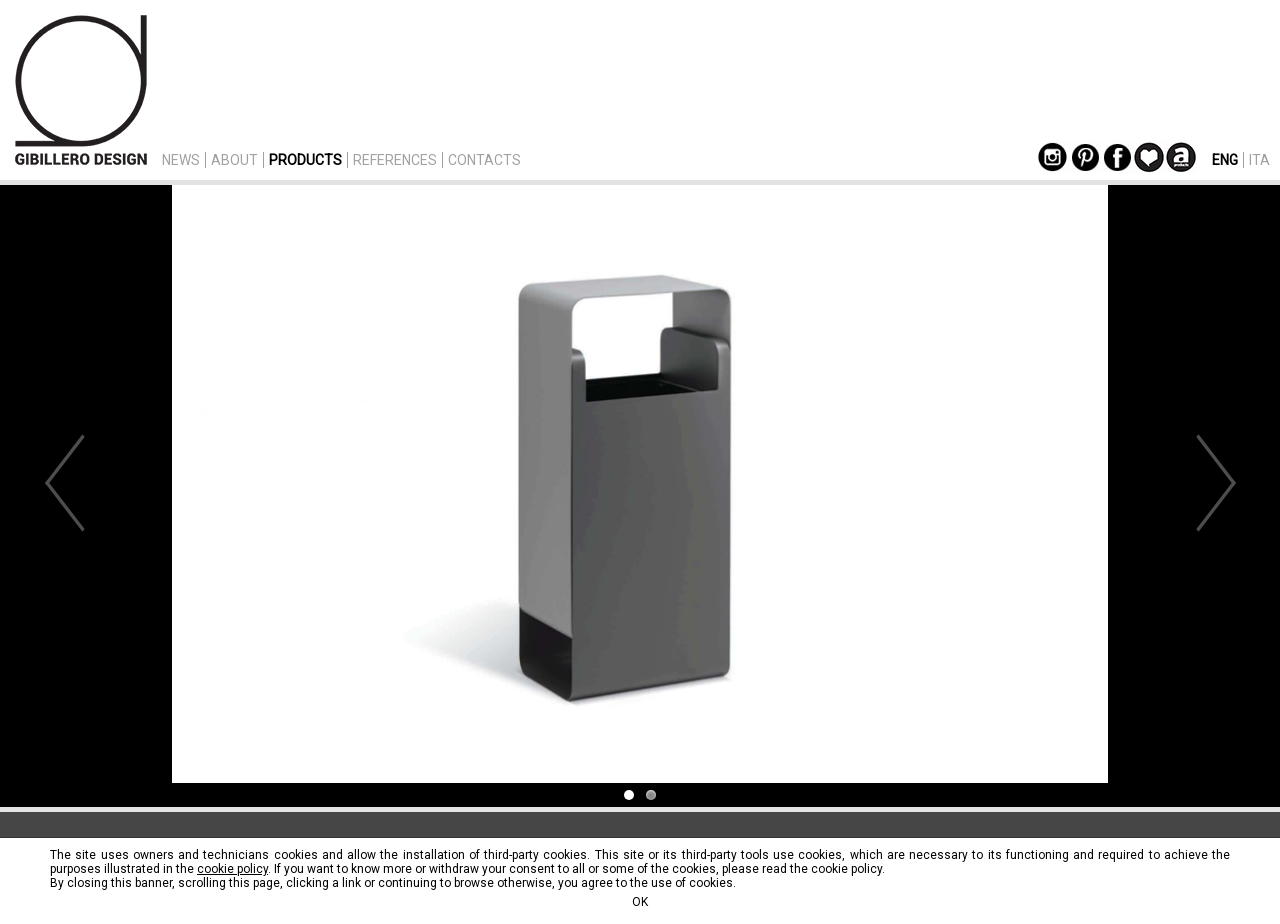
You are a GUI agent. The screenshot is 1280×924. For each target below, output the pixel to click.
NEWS (181, 160)
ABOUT (234, 160)
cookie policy (232, 869)
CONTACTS (484, 160)
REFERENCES (395, 160)
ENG (1225, 160)
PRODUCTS (305, 160)
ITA (1259, 160)
